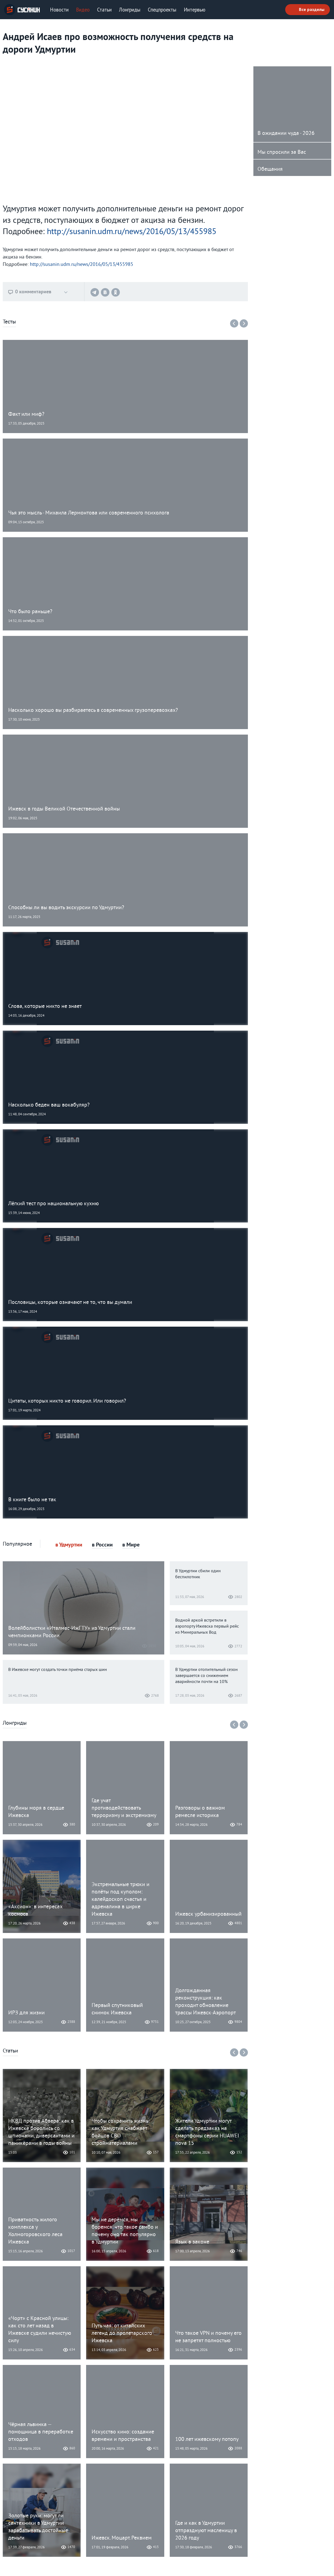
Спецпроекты (162, 9)
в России (102, 1544)
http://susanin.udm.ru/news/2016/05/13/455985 (131, 232)
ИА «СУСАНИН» (22, 9)
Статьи (104, 9)
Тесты (9, 322)
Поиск (275, 9)
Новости (59, 9)
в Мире (131, 1544)
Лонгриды (129, 9)
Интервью (194, 9)
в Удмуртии (68, 1544)
